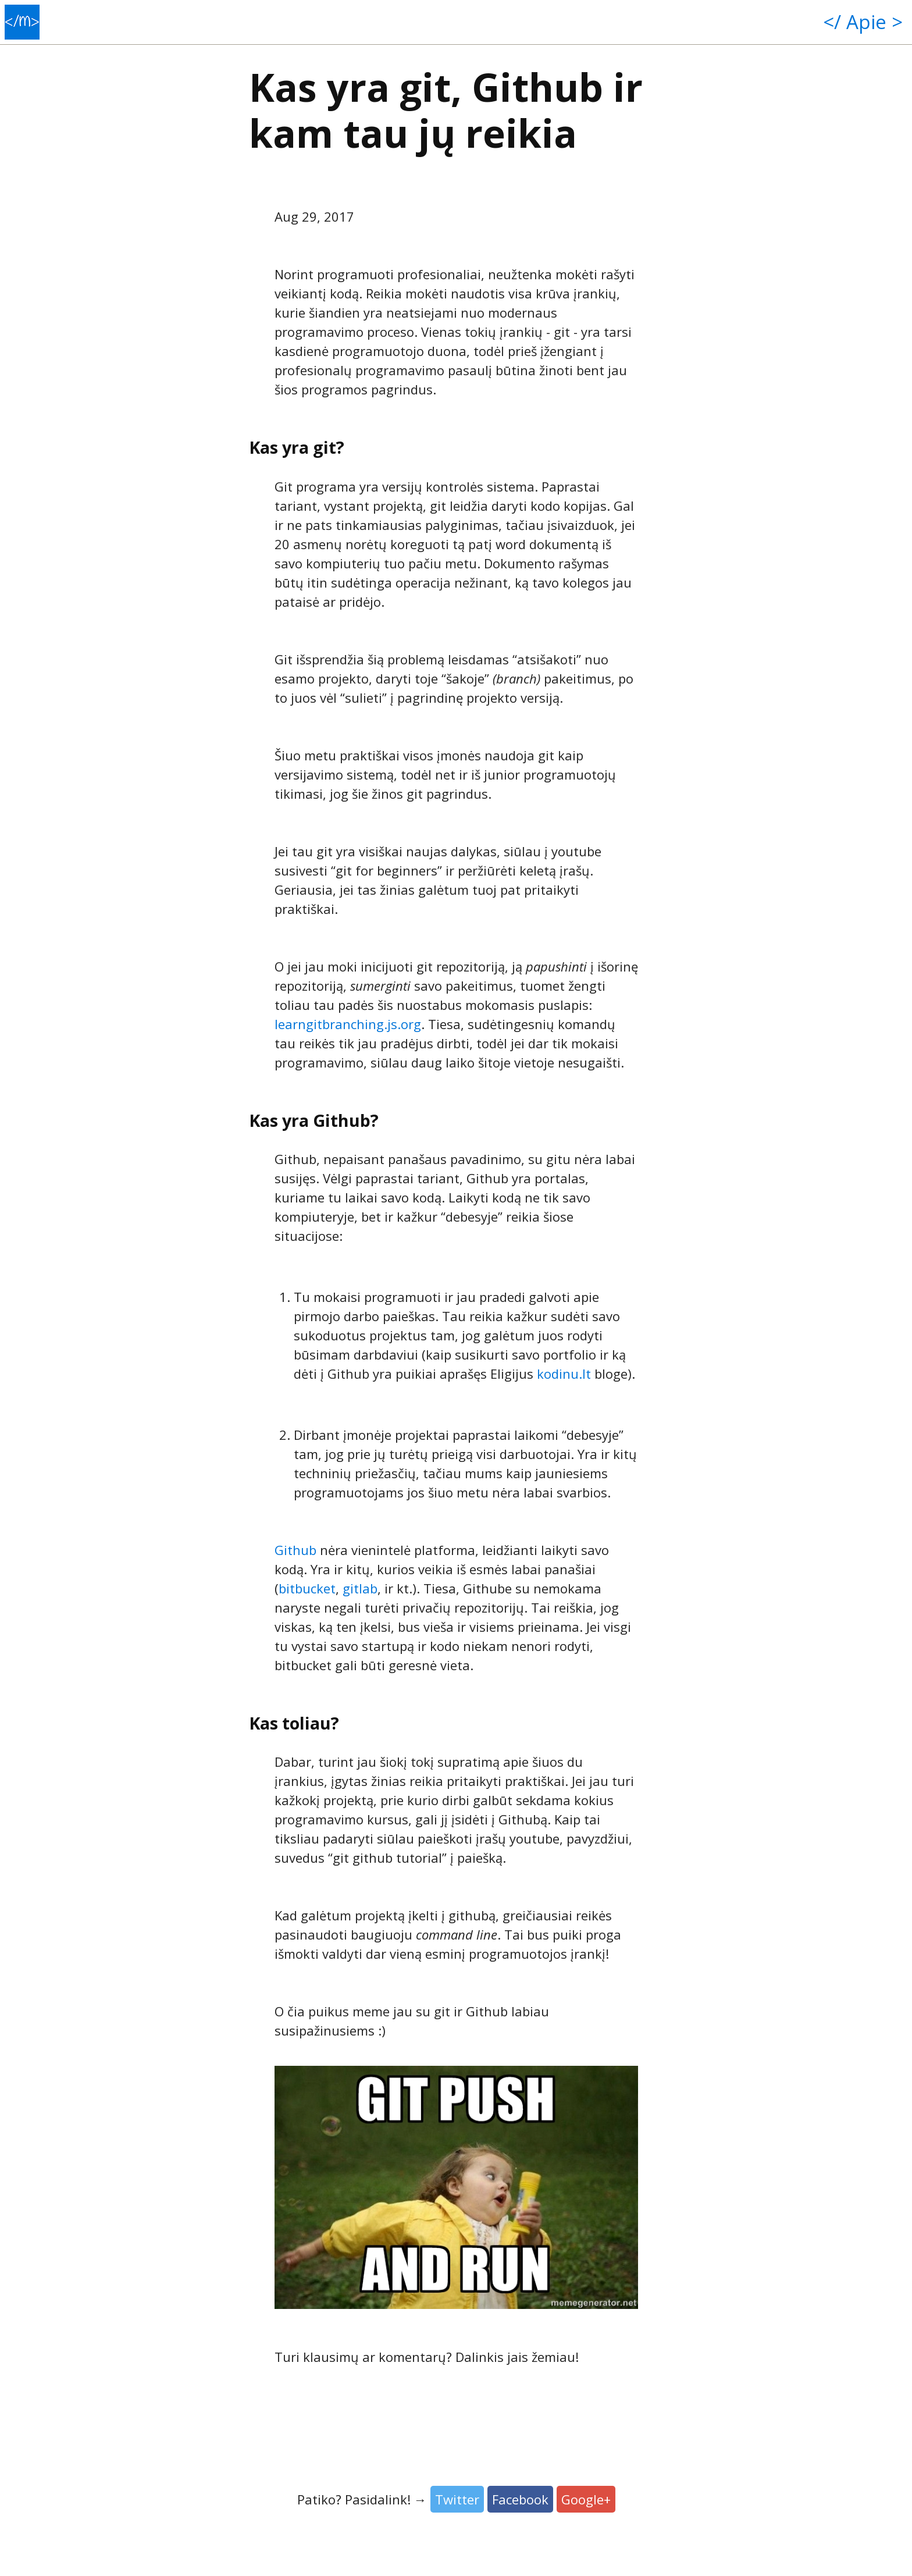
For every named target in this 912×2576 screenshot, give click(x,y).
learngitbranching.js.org (348, 1024)
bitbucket (307, 1588)
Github (295, 1550)
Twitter (457, 2499)
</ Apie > (863, 22)
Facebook (520, 2499)
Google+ (586, 2499)
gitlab (360, 1588)
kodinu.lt (564, 1373)
